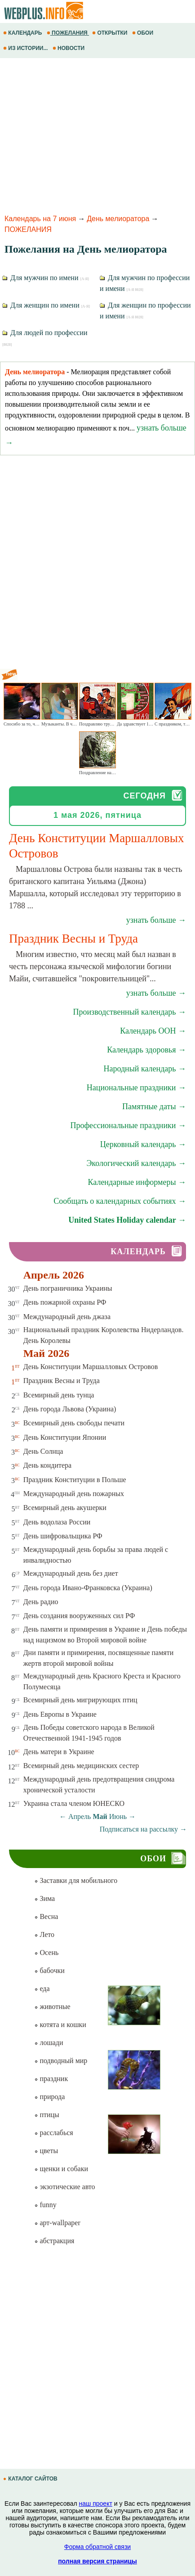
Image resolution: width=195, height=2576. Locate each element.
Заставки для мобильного (75, 1880)
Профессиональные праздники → (128, 1125)
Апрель (79, 1816)
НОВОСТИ (69, 48)
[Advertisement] (97, 134)
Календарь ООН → (153, 1030)
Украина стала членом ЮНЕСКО (73, 1803)
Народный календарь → (144, 1068)
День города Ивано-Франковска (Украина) (87, 1588)
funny (45, 2205)
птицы (46, 2114)
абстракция (54, 2241)
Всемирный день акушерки (64, 1507)
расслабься (53, 2132)
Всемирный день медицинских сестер (81, 1765)
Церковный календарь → (143, 1144)
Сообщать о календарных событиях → (119, 1201)
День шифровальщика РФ (62, 1536)
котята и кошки (60, 2024)
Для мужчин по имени (45, 277)
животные (52, 2006)
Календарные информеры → (137, 1182)
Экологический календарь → (136, 1163)
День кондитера (47, 1465)
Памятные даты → (154, 1106)
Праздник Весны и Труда (61, 1380)
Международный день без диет (70, 1573)
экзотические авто (64, 2187)
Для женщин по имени (46, 305)
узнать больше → (156, 920)
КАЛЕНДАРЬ (23, 33)
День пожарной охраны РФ (64, 1302)
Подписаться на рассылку (143, 1829)
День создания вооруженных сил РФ (79, 1615)
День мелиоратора (118, 218)
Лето (44, 1934)
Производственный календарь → (129, 1011)
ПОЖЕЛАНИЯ (68, 33)
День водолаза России (57, 1522)
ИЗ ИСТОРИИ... (26, 48)
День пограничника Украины (67, 1288)
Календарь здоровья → (146, 1049)
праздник (51, 2078)
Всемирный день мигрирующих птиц (80, 1700)
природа (49, 2096)
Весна (46, 1916)
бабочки (49, 1970)
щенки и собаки (61, 2168)
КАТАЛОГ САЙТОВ (31, 2479)
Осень (46, 1952)
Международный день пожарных (73, 1493)
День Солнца (43, 1451)
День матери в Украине (58, 1751)
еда (41, 1988)
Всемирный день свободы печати (73, 1423)
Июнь (118, 1816)
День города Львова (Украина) (69, 1409)
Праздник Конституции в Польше (74, 1479)
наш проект (95, 2503)
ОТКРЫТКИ (110, 33)
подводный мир (60, 2060)
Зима (44, 1898)
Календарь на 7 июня (40, 218)
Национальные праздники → (136, 1087)
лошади (48, 2042)
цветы (46, 2150)
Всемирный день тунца (58, 1395)
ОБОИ (143, 33)
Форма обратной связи (97, 2546)
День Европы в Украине (60, 1714)
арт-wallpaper (57, 2223)
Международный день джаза (67, 1316)
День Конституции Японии (64, 1437)
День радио (40, 1601)
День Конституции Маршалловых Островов (90, 1366)
